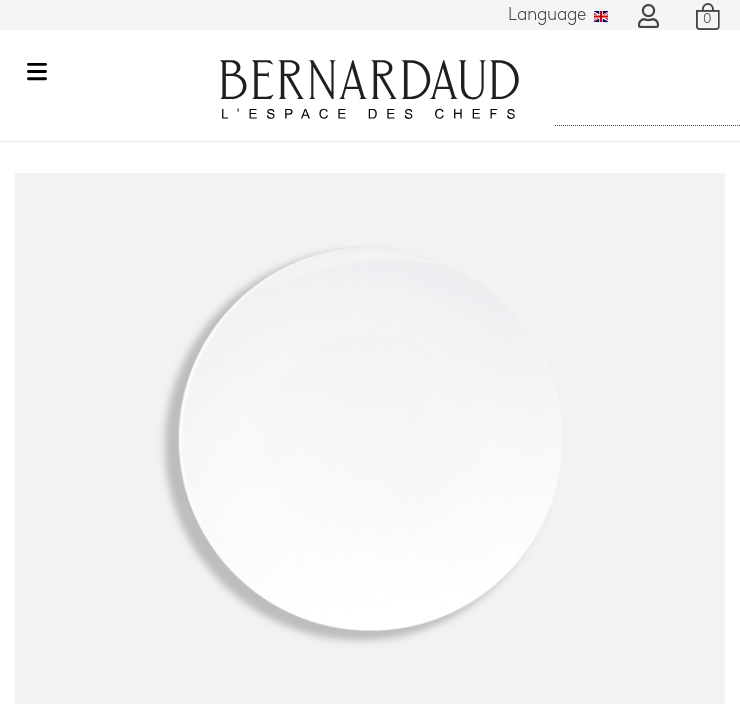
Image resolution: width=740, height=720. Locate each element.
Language (558, 15)
